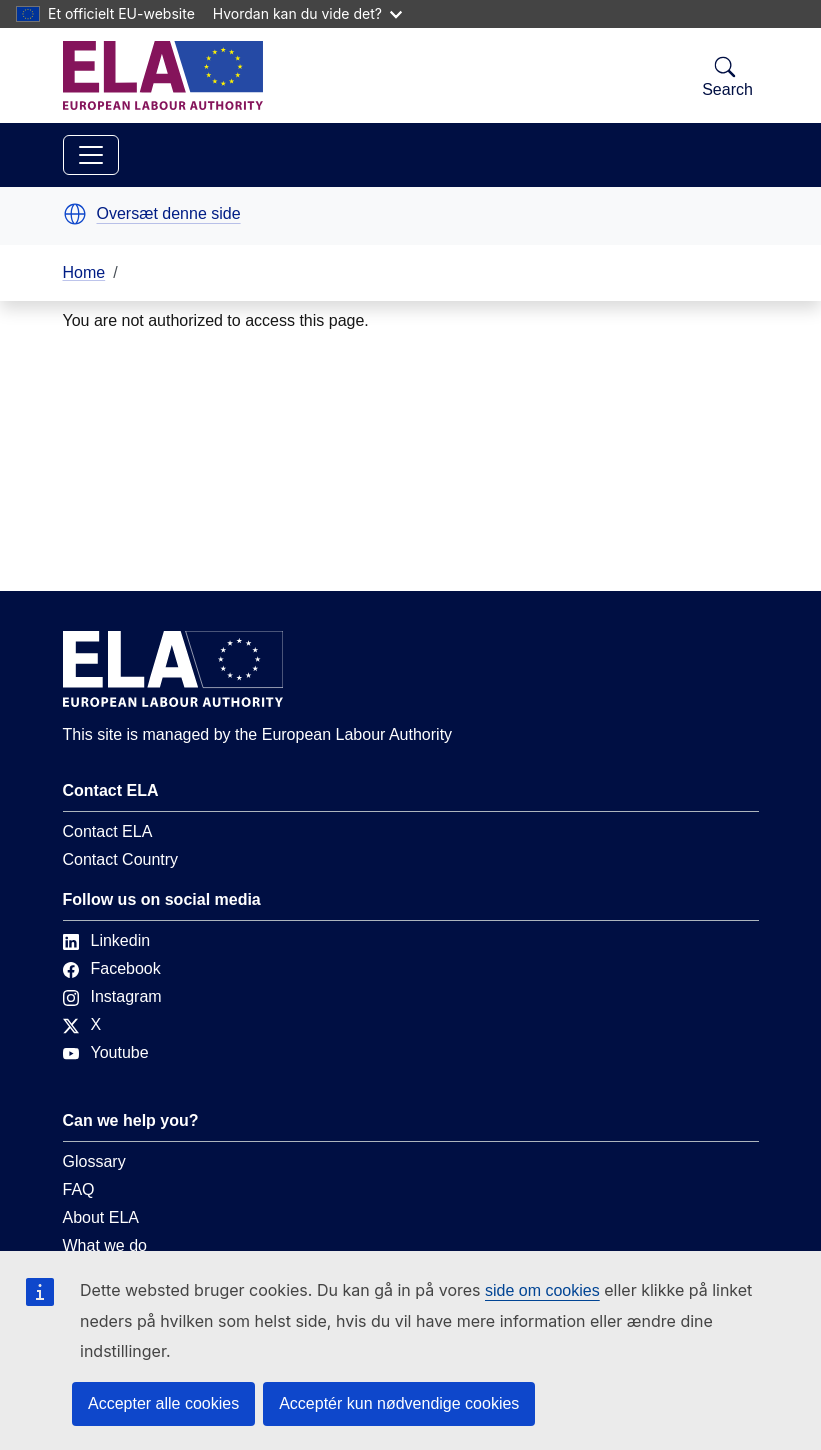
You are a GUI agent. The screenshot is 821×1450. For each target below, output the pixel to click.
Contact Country (121, 859)
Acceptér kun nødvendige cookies (399, 1403)
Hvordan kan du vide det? (307, 13)
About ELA (101, 1217)
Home (84, 272)
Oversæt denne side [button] (169, 214)
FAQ (79, 1189)
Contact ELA (108, 831)
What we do (105, 1245)
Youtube (106, 1052)
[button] (75, 214)
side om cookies (542, 1290)
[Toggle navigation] (91, 155)
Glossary (94, 1161)
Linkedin (107, 940)
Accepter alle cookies (163, 1403)
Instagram (112, 996)
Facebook (112, 968)
